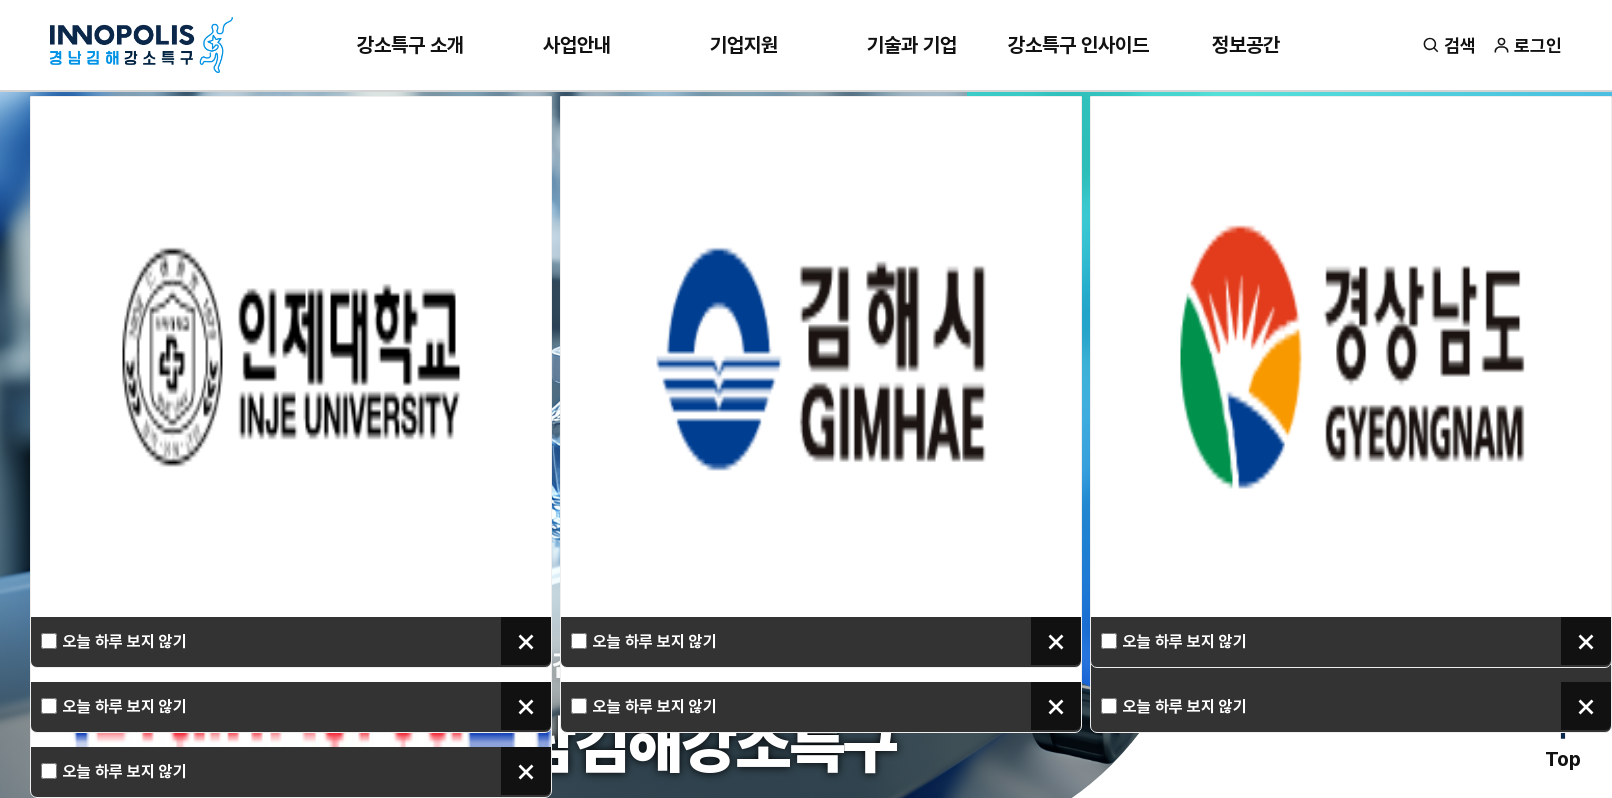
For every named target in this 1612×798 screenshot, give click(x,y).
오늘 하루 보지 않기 (125, 641)
